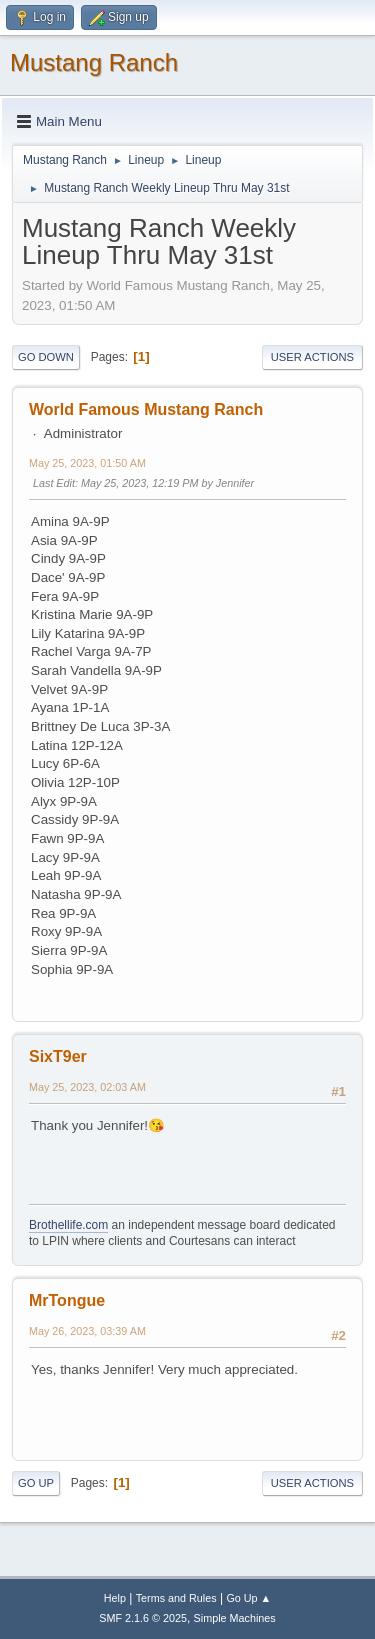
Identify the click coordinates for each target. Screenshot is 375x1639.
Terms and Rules (176, 1598)
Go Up (36, 1483)
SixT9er (58, 1056)
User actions (312, 357)
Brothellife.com (68, 1225)
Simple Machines (235, 1618)
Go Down (46, 357)
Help (115, 1598)
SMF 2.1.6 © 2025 (143, 1618)
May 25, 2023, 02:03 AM (87, 1087)
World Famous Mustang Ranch (146, 409)
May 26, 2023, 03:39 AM (87, 1331)
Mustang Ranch (94, 62)
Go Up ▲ (248, 1598)
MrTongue (67, 1300)
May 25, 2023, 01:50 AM (87, 463)
